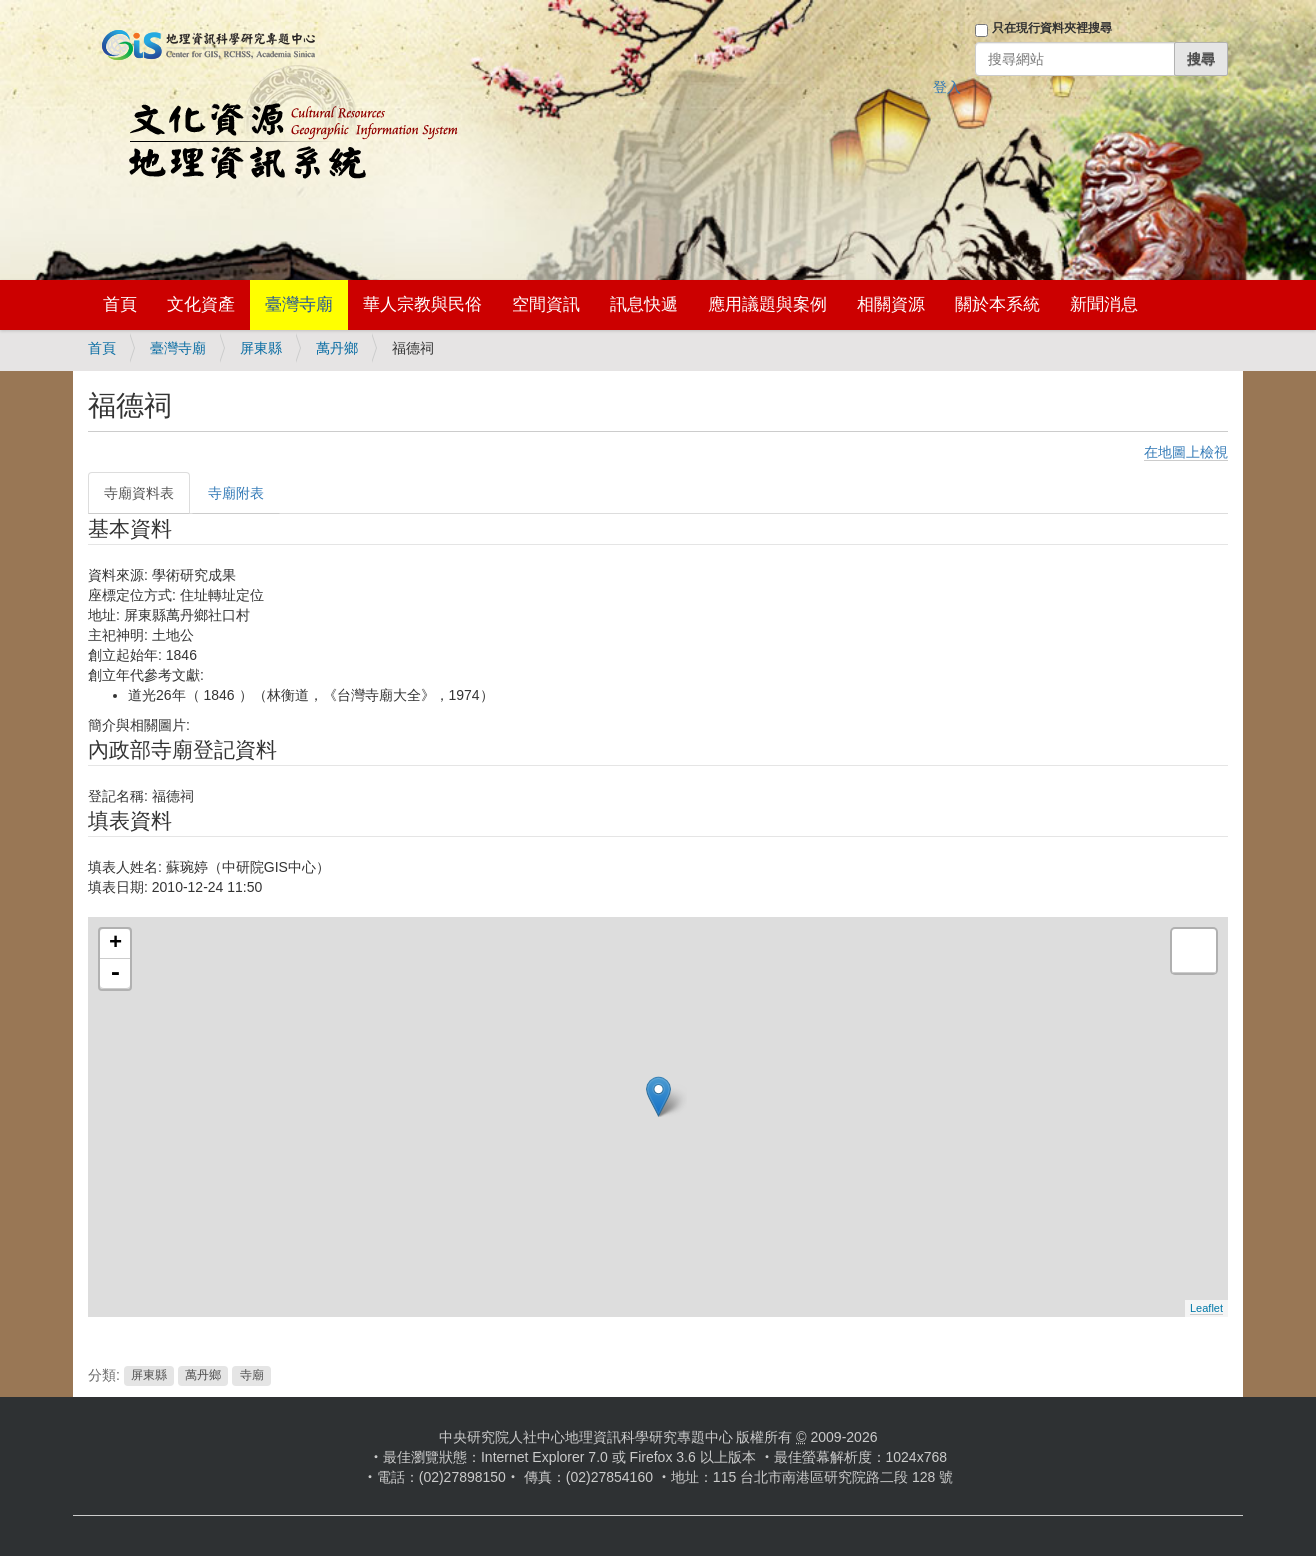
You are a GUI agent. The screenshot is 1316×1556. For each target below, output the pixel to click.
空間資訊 (546, 304)
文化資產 (201, 304)
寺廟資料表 (139, 493)
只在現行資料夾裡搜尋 (1052, 28)
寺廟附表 (236, 493)
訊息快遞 (644, 304)
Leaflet (1206, 1308)
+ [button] (115, 944)
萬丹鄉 (337, 348)
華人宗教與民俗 (422, 304)
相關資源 (891, 304)
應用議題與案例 (767, 304)
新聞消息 (1104, 304)
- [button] (115, 974)
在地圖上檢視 (1186, 452)
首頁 (120, 304)
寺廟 (252, 1376)
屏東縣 (261, 348)
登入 (947, 87)
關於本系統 (997, 304)
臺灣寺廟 (299, 304)
